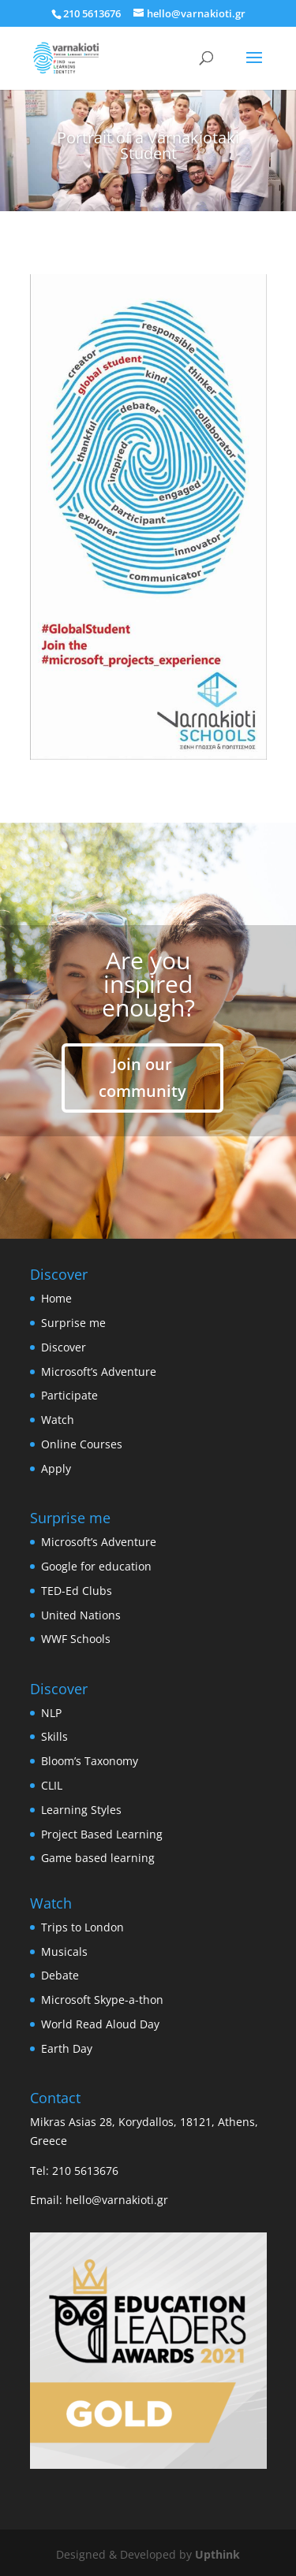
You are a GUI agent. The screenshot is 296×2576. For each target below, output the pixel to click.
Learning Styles (81, 1809)
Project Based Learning (102, 1834)
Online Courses (81, 1444)
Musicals (64, 1951)
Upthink (217, 2554)
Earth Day (66, 2048)
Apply (56, 1468)
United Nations (81, 1615)
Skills (54, 1736)
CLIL (51, 1785)
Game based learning (98, 1857)
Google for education (96, 1566)
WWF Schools (76, 1638)
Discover (63, 1347)
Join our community (142, 1078)
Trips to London (82, 1927)
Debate (60, 1975)
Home (56, 1298)
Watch (57, 1419)
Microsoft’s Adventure (98, 1371)
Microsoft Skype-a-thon (102, 1999)
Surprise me (73, 1322)
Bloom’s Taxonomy (89, 1760)
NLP (51, 1712)
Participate (69, 1395)
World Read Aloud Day (100, 2024)
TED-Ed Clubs (76, 1590)
